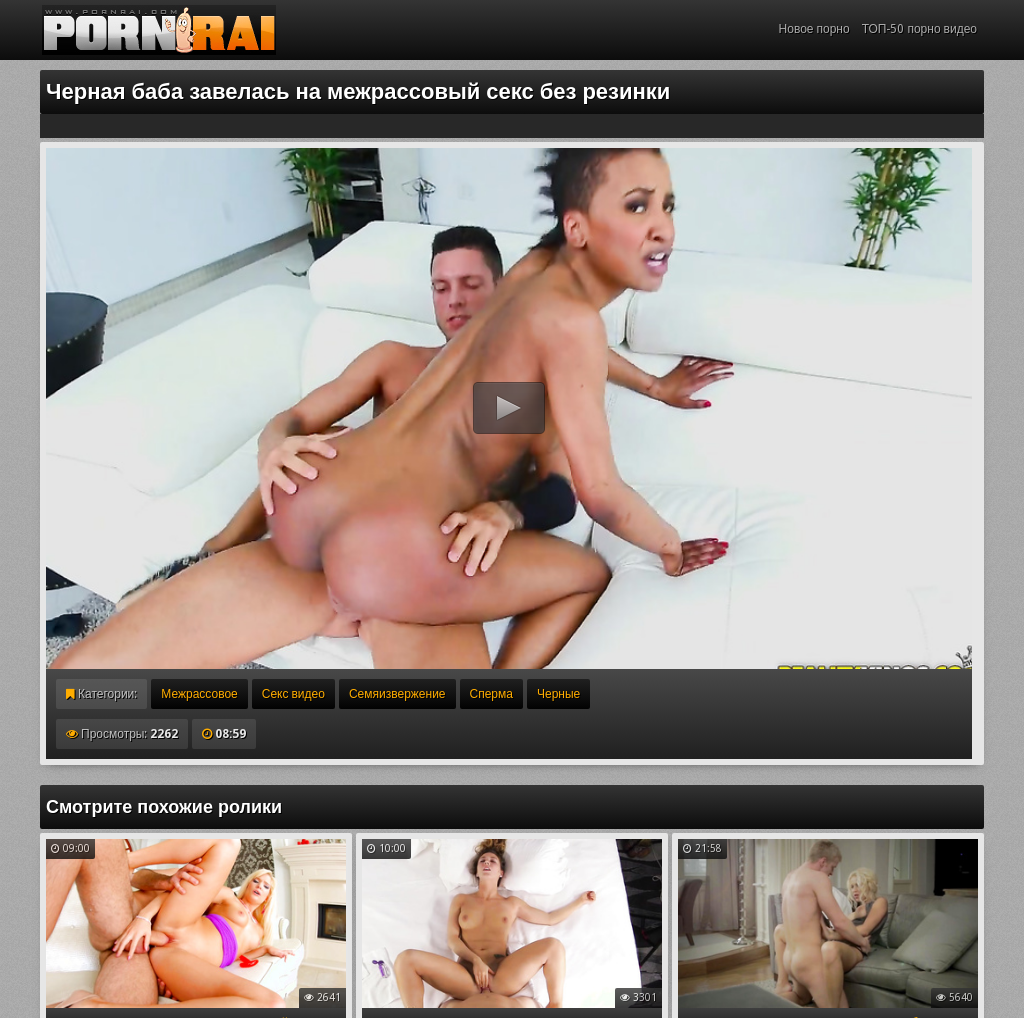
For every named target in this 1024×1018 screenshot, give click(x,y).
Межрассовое (199, 694)
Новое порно (814, 29)
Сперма (491, 694)
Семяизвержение (397, 694)
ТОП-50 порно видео (919, 29)
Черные (558, 694)
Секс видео (293, 694)
